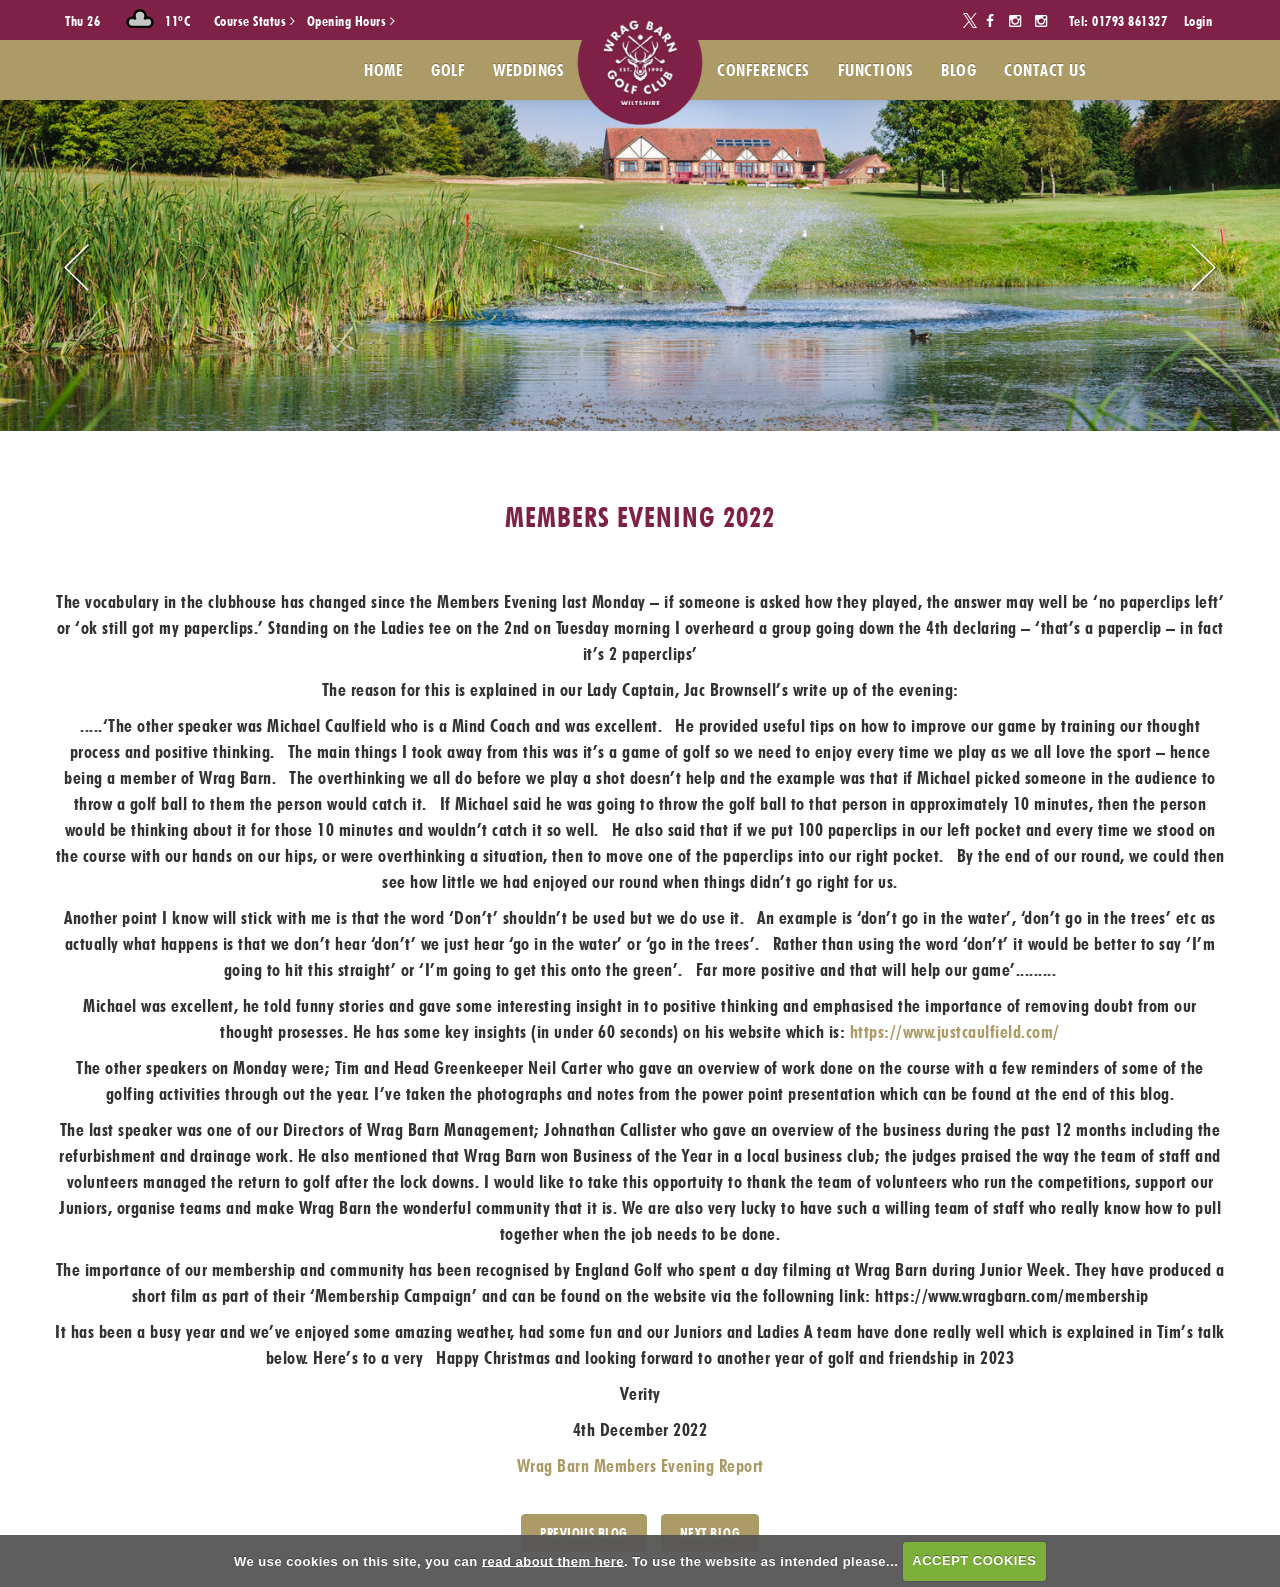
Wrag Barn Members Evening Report (640, 1465)
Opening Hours (351, 21)
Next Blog (710, 1533)
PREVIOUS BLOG (584, 1533)
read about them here (553, 1560)
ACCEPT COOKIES (974, 1560)
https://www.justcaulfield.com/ (955, 1031)
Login (1198, 21)
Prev (76, 267)
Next (1203, 267)
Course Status (255, 21)
